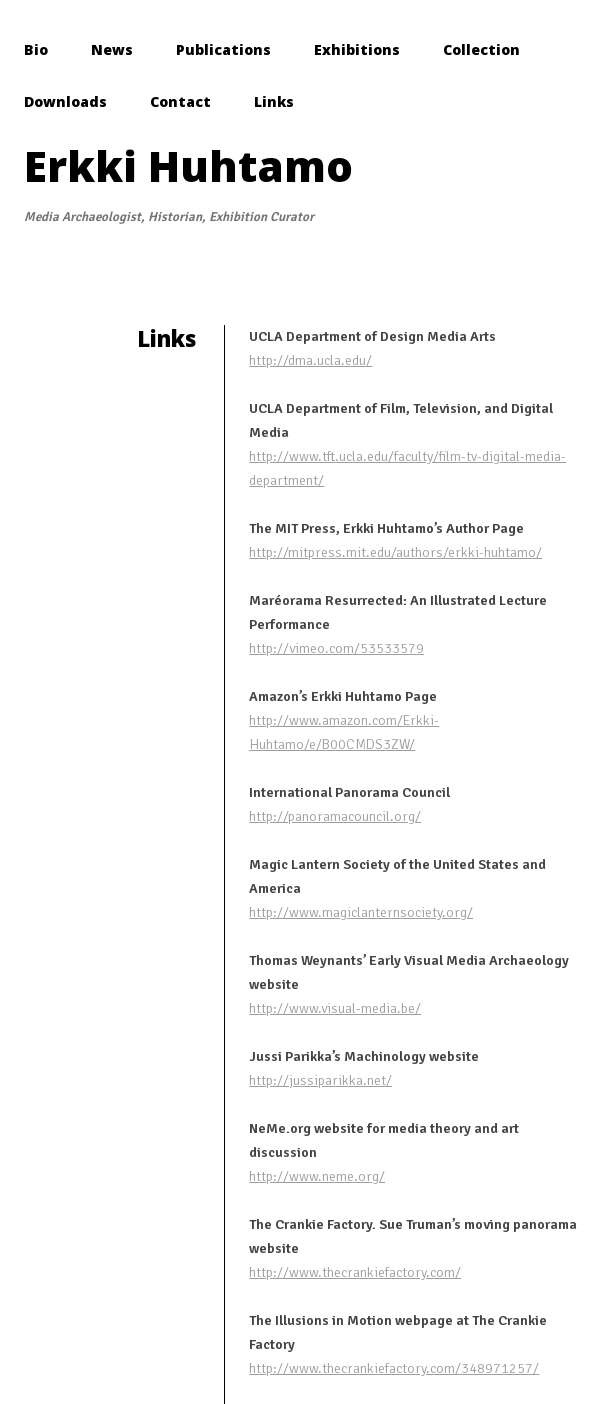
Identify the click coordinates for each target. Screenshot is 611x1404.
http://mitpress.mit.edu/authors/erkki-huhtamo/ (395, 552)
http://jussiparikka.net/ (320, 1080)
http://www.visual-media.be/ (335, 1008)
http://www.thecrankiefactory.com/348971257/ (394, 1368)
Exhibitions (357, 49)
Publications (223, 49)
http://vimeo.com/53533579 (336, 648)
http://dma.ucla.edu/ (310, 360)
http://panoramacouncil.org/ (335, 816)
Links (274, 101)
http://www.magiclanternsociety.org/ (361, 912)
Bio (36, 49)
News (112, 49)
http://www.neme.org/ (317, 1176)
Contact (180, 101)
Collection (481, 49)
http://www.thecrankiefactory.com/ (355, 1272)
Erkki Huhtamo (188, 165)
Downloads (65, 101)
